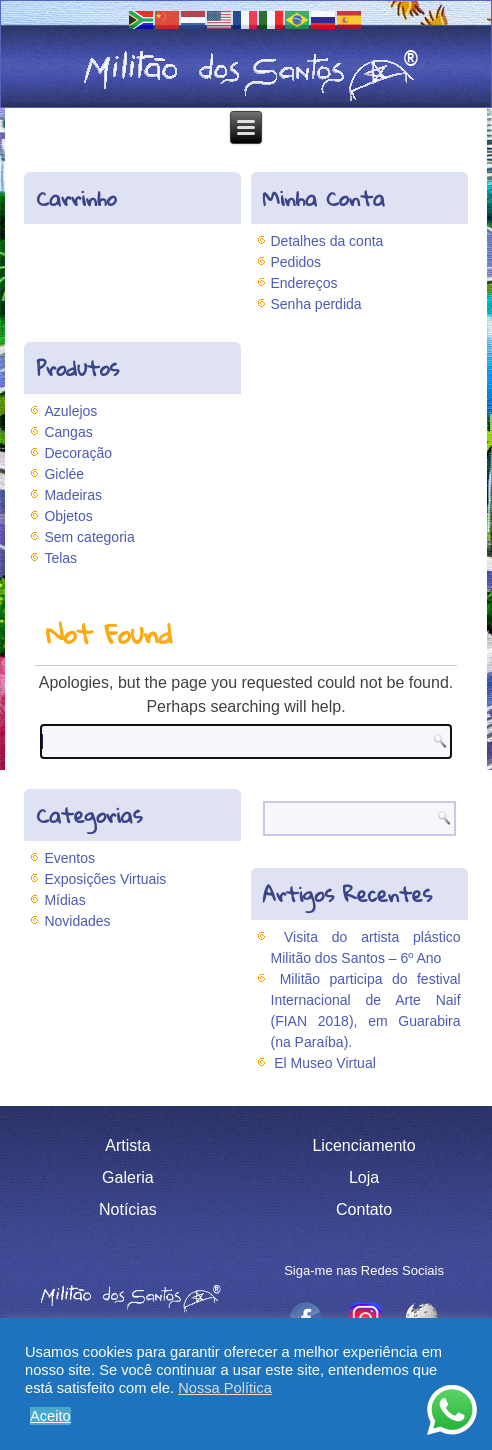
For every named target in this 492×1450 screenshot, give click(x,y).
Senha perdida (316, 304)
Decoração (78, 453)
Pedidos (296, 262)
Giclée (64, 474)
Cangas (68, 432)
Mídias (64, 900)
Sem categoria (89, 537)
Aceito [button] (50, 1416)
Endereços (304, 283)
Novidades (77, 921)
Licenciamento (363, 1145)
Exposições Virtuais (105, 879)
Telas (60, 558)
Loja (364, 1177)
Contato (364, 1209)
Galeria (128, 1177)
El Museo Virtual (325, 1063)
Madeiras (73, 495)
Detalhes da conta (327, 241)
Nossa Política (225, 1388)
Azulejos (70, 411)
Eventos (69, 858)
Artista (127, 1145)
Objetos (68, 516)
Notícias (128, 1209)
